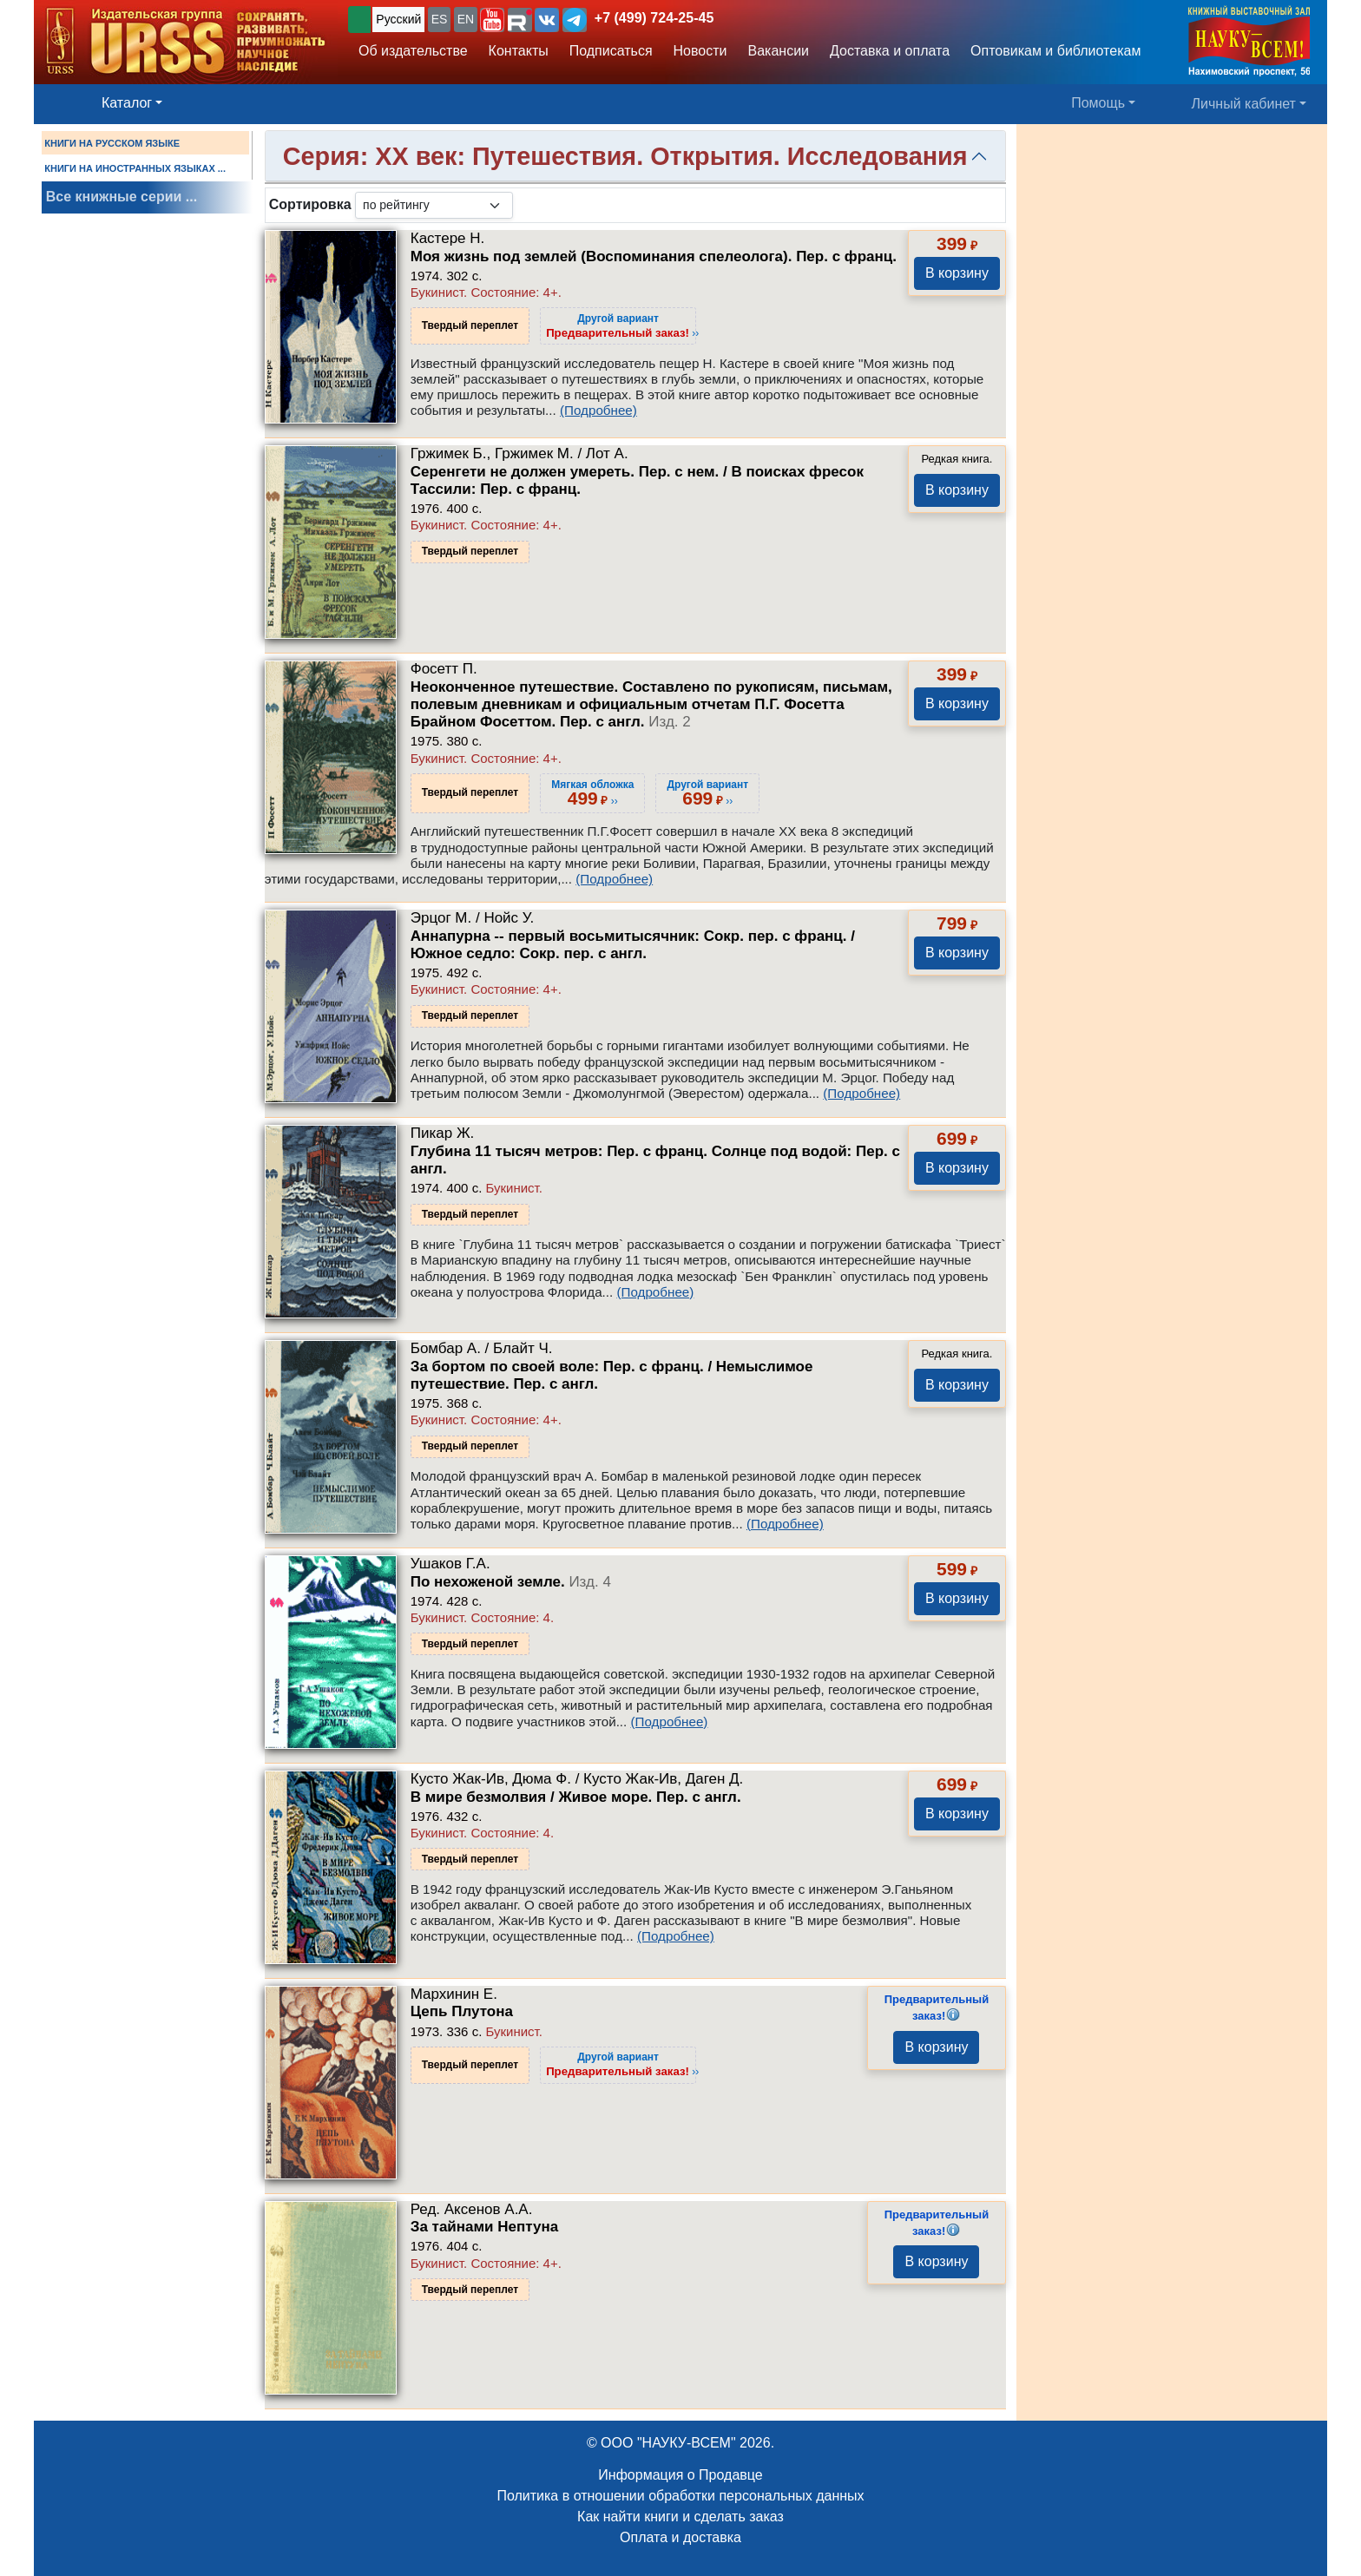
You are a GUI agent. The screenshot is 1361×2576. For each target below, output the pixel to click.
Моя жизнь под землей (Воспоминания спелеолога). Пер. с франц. (654, 256)
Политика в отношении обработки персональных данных (680, 2495)
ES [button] (439, 19)
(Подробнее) (598, 410)
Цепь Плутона (462, 2011)
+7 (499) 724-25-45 (654, 17)
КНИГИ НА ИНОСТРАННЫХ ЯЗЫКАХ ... (135, 168)
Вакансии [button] (779, 50)
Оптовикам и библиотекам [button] (1055, 50)
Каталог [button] (127, 102)
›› (622, 325)
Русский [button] (398, 19)
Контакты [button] (519, 50)
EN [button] (465, 19)
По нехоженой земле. (511, 1582)
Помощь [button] (1098, 102)
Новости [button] (700, 50)
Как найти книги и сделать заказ (680, 2516)
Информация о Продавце (680, 2475)
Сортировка (310, 204)
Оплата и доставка (680, 2537)
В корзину (957, 273)
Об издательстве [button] (413, 50)
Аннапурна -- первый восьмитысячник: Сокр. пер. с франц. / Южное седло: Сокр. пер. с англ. (633, 945)
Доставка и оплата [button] (890, 50)
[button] (492, 20)
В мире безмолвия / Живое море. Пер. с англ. (576, 1797)
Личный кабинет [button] (1244, 103)
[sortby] (434, 205)
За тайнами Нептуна (484, 2226)
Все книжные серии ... (121, 196)
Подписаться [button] (611, 50)
